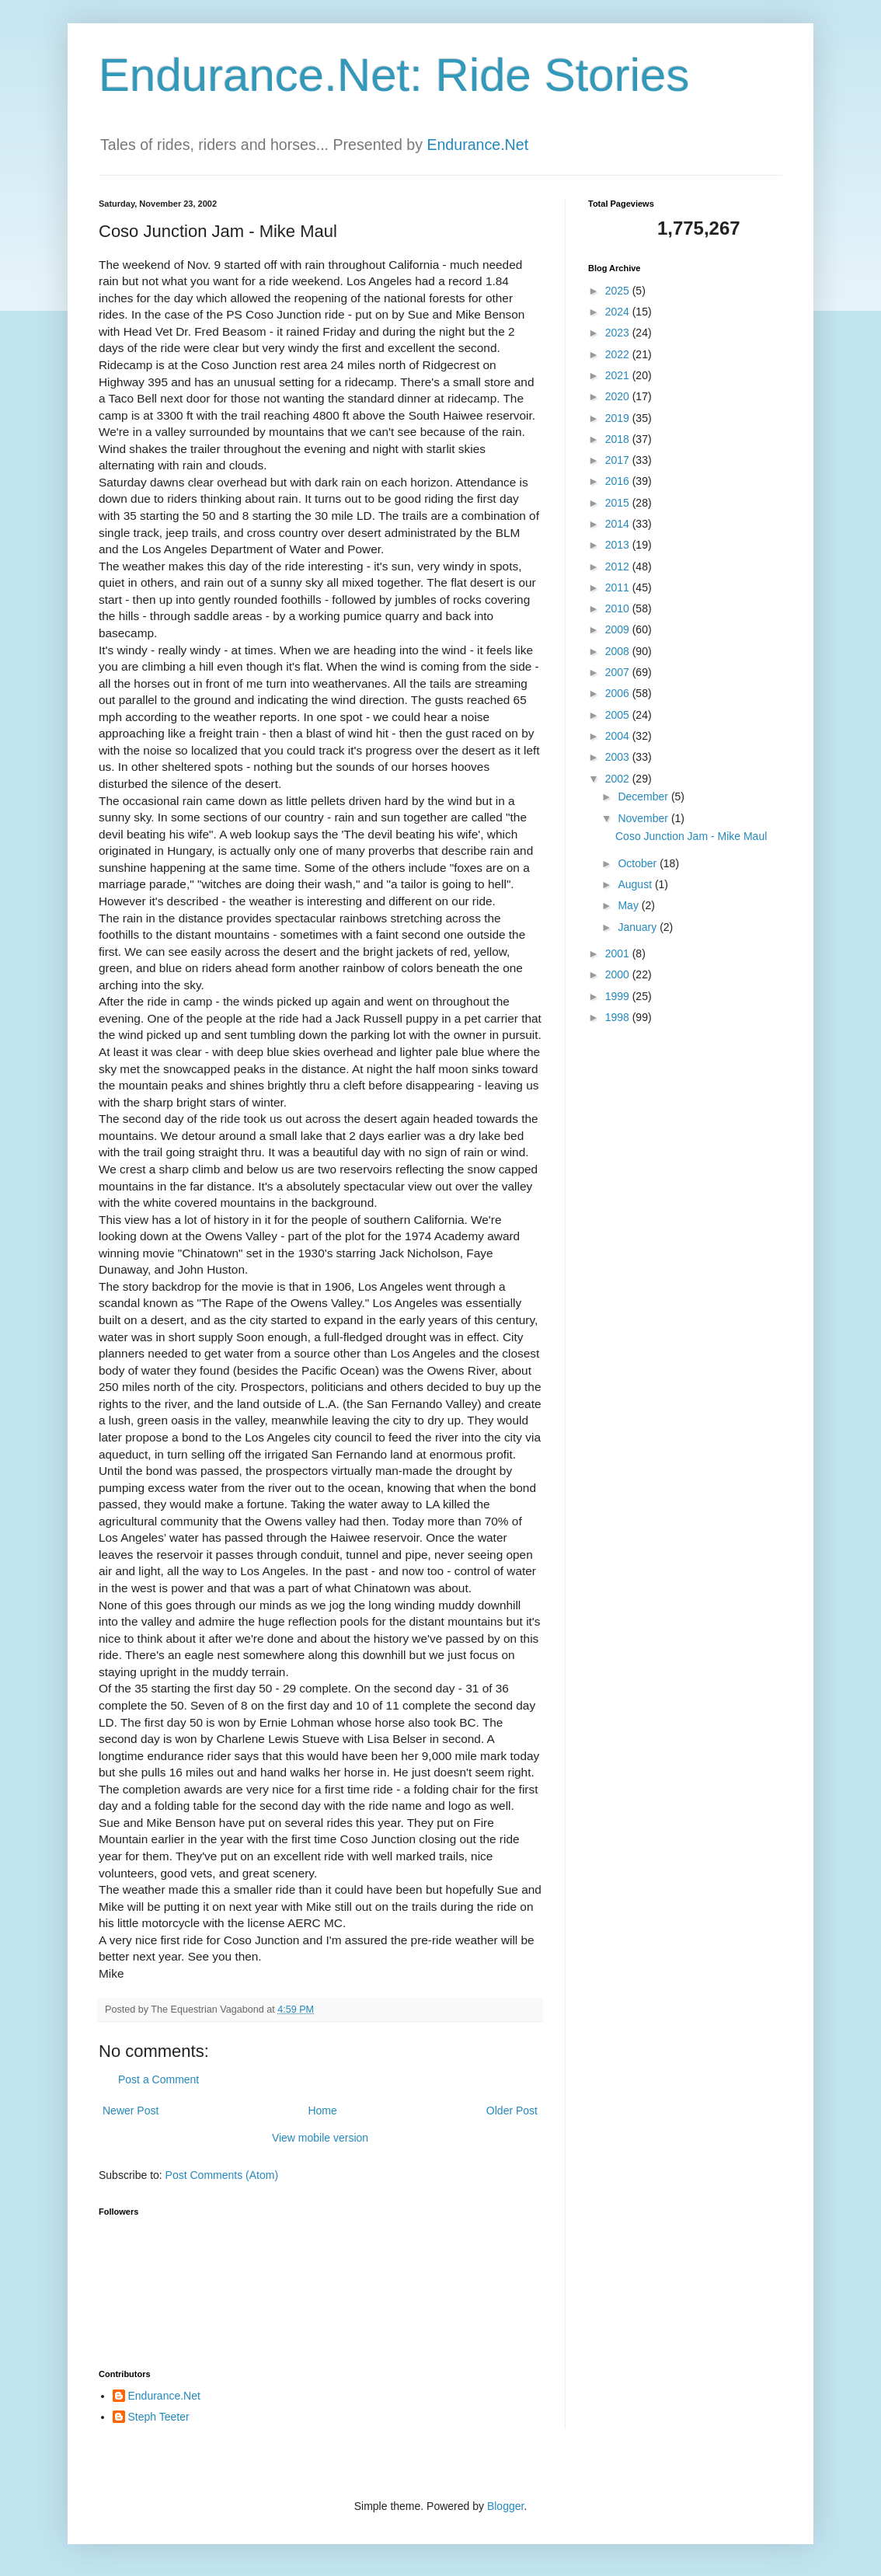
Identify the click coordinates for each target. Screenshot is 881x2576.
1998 (618, 1017)
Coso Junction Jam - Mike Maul (691, 836)
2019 (618, 418)
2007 (618, 672)
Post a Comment (158, 2079)
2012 (618, 566)
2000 (618, 974)
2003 (618, 757)
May (629, 905)
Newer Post (130, 2110)
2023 (618, 332)
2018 (618, 439)
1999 (618, 996)
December (644, 796)
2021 (618, 375)
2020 (618, 396)
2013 (618, 545)
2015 (618, 503)
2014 (618, 524)
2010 (618, 608)
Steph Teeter (159, 2416)
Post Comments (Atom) (221, 2175)
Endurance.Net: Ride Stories (394, 75)
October (639, 863)
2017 (618, 460)
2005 (618, 715)
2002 (618, 778)
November (644, 818)
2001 (618, 953)
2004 (618, 736)
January (639, 927)
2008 (618, 651)
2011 (618, 587)
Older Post (512, 2110)
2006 (618, 693)
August (636, 884)
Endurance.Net (477, 144)
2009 (618, 629)
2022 (618, 354)
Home (322, 2110)
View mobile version (320, 2138)
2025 (618, 290)
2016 (618, 481)
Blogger (505, 2506)
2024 (618, 311)
